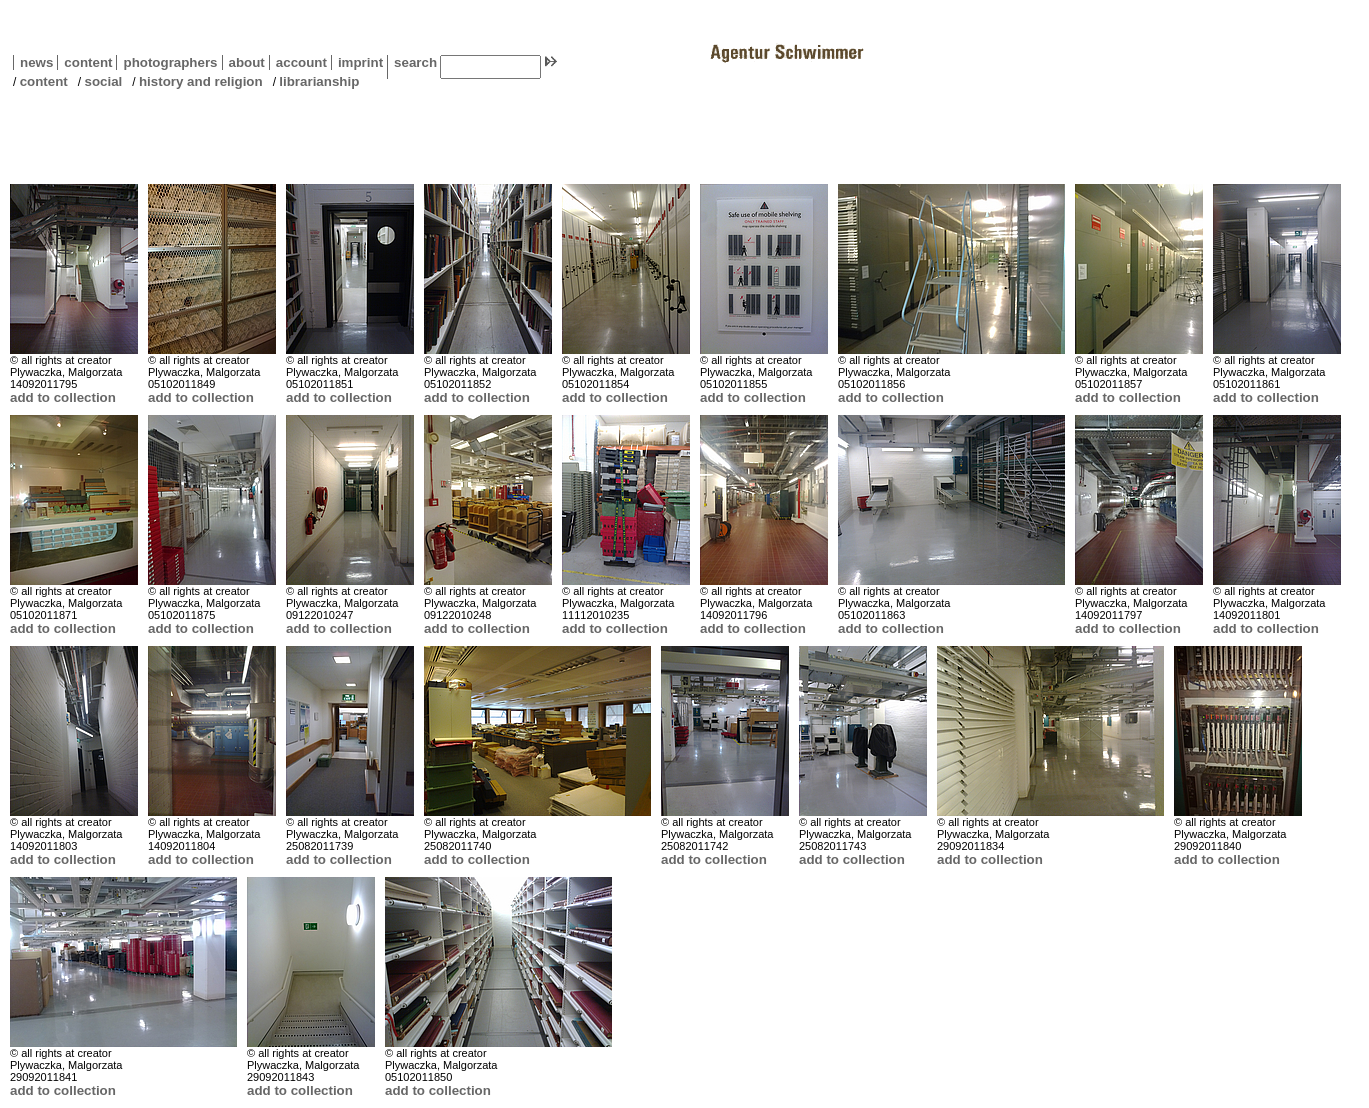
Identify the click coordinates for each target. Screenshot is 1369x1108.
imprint (360, 62)
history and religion (201, 81)
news (36, 62)
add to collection (63, 397)
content (84, 62)
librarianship (319, 81)
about (243, 62)
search (415, 62)
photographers (170, 62)
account (298, 62)
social (103, 81)
